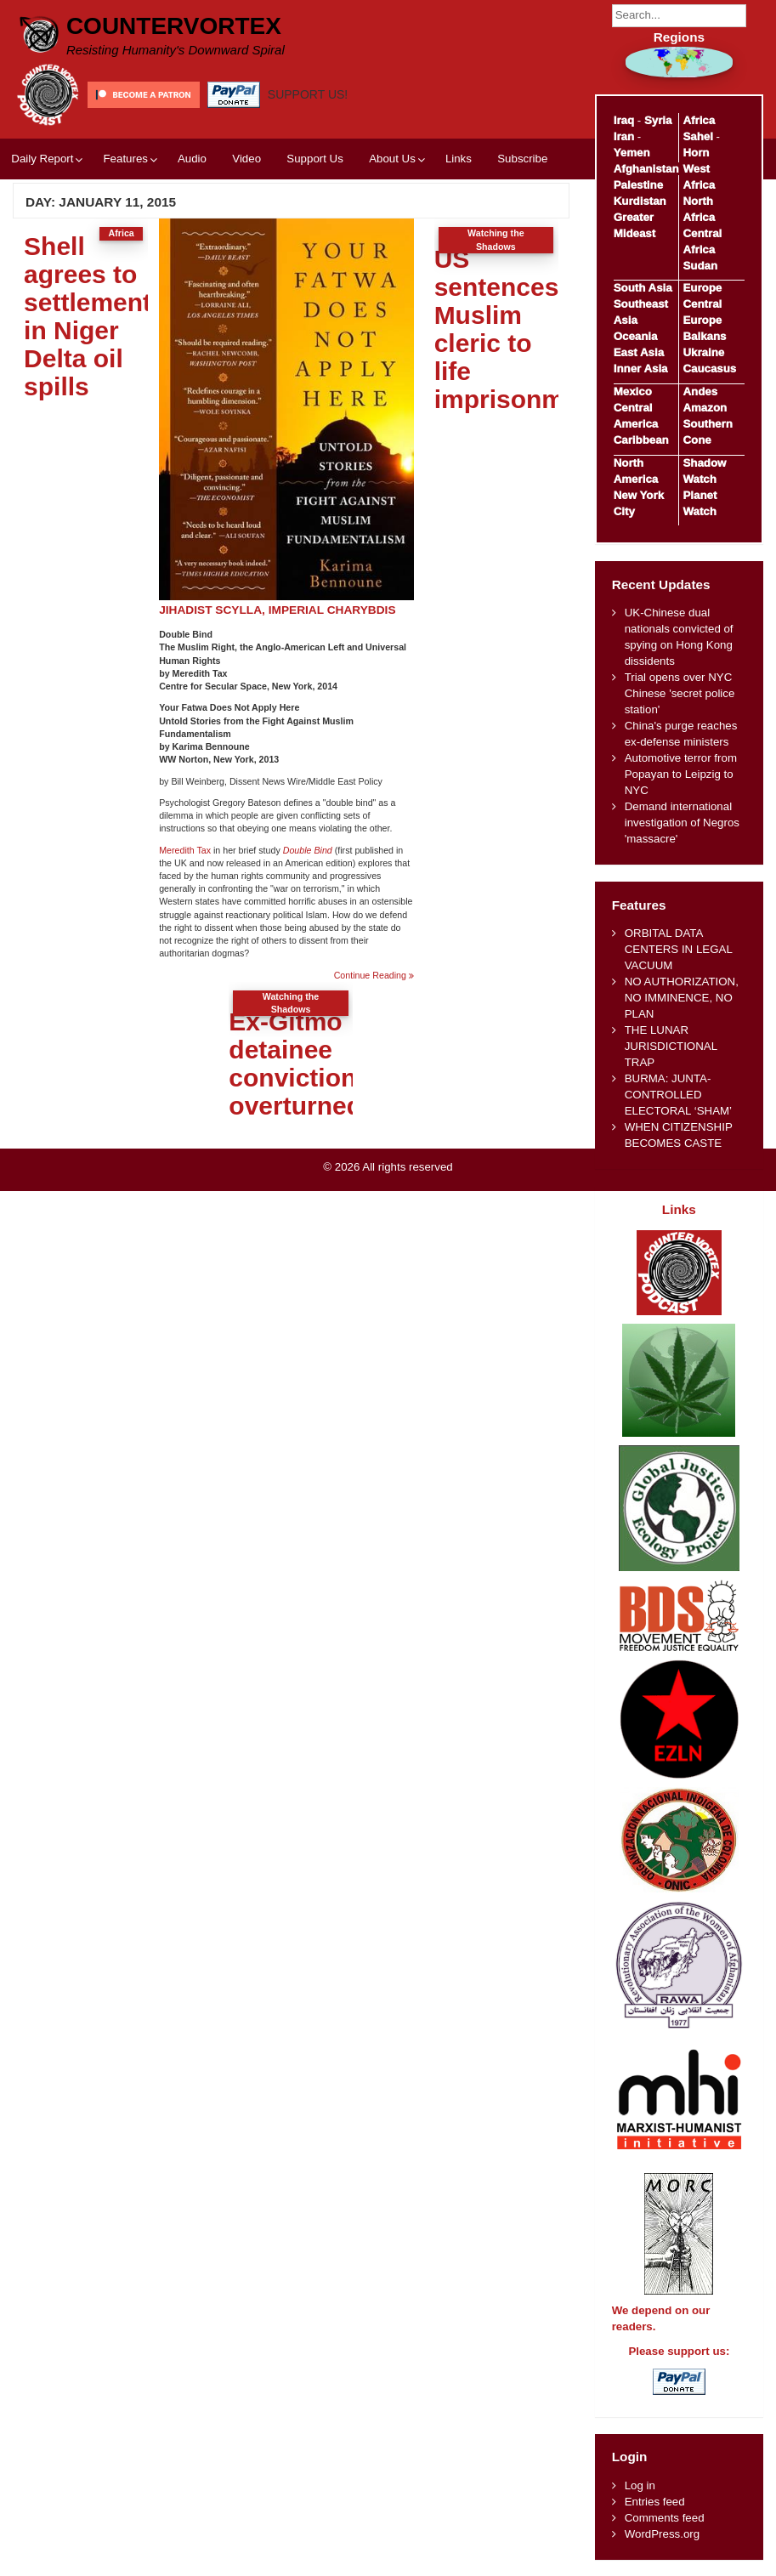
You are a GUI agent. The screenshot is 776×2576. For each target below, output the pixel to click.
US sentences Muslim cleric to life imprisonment (518, 329)
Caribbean (641, 440)
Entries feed (655, 2501)
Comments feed (665, 2517)
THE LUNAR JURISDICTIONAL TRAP (671, 1046)
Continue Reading (374, 975)
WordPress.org (662, 2534)
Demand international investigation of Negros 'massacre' (682, 822)
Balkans (704, 336)
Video (246, 158)
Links (458, 158)
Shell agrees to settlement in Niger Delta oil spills (87, 316)
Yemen (632, 152)
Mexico (633, 391)
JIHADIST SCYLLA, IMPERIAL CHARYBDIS (277, 610)
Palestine (638, 185)
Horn (696, 152)
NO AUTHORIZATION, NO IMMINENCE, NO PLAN (682, 997)
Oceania (636, 336)
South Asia (643, 287)
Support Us (314, 158)
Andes (700, 391)
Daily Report (42, 158)
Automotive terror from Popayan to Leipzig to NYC (681, 774)
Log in (640, 2485)
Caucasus (709, 368)
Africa (699, 120)
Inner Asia (641, 368)
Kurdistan (640, 201)
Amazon (705, 407)
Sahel (697, 136)
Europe (702, 287)
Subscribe (522, 158)
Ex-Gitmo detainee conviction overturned (295, 1063)
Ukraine (703, 352)
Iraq (624, 120)
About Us (392, 158)
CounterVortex (173, 26)
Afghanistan (646, 168)
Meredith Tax (185, 850)
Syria (658, 120)
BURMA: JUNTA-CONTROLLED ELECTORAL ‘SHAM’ (678, 1094)
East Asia (639, 352)
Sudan (700, 265)
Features (125, 158)
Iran (624, 136)
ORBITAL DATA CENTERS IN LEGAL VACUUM (679, 949)
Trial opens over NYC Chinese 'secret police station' (680, 693)
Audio (192, 158)
